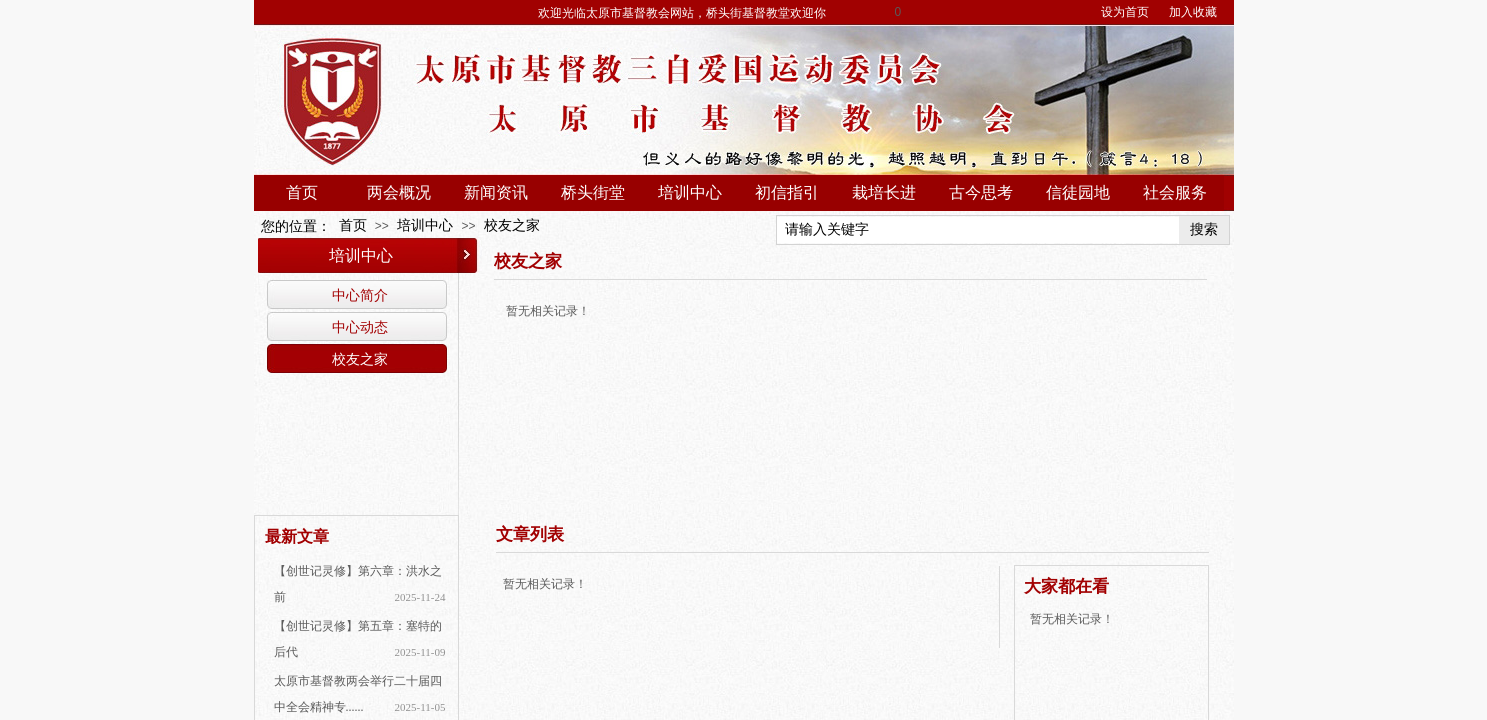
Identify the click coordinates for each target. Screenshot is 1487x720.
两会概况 (399, 192)
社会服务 (1175, 192)
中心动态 (360, 327)
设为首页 (1125, 12)
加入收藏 (1193, 12)
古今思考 (981, 192)
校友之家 (512, 225)
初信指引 (787, 192)
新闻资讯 (496, 192)
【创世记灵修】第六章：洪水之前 (358, 584)
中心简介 (360, 295)
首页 (302, 192)
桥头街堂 (593, 192)
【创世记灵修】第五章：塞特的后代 (358, 639)
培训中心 (690, 192)
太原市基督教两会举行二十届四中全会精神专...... (358, 694)
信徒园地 (1078, 192)
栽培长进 (884, 192)
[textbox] (978, 230)
